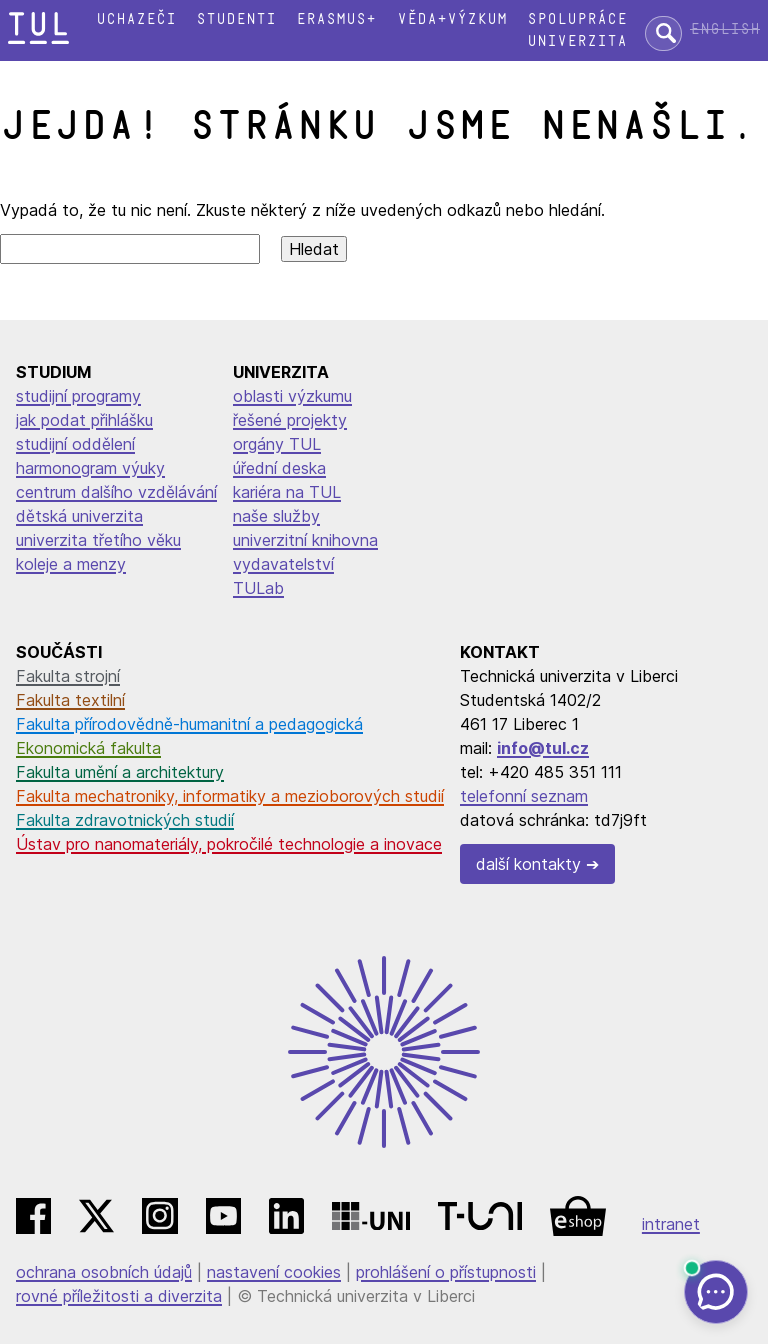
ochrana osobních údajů (104, 1272)
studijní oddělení (75, 444)
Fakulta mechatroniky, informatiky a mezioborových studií (230, 796)
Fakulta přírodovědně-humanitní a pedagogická (189, 724)
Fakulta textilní (70, 700)
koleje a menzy (71, 564)
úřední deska (279, 468)
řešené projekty (290, 420)
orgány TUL (277, 444)
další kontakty (528, 864)
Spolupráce (577, 19)
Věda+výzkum (452, 19)
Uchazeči (136, 19)
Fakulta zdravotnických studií (125, 820)
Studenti (236, 19)
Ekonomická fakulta (88, 748)
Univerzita (577, 41)
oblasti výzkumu (292, 396)
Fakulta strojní (68, 676)
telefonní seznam (524, 796)
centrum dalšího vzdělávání (116, 492)
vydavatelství (283, 564)
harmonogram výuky (90, 468)
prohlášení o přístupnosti (446, 1272)
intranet (671, 1224)
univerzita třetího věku (98, 540)
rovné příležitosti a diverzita (119, 1296)
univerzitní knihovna (305, 540)
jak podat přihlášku (84, 420)
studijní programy (78, 396)
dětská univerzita (79, 516)
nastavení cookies (274, 1272)
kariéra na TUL (287, 492)
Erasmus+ (336, 19)
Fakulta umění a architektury (120, 772)
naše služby (276, 516)
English (725, 29)
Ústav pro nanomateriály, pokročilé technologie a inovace (229, 844)
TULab (258, 588)
